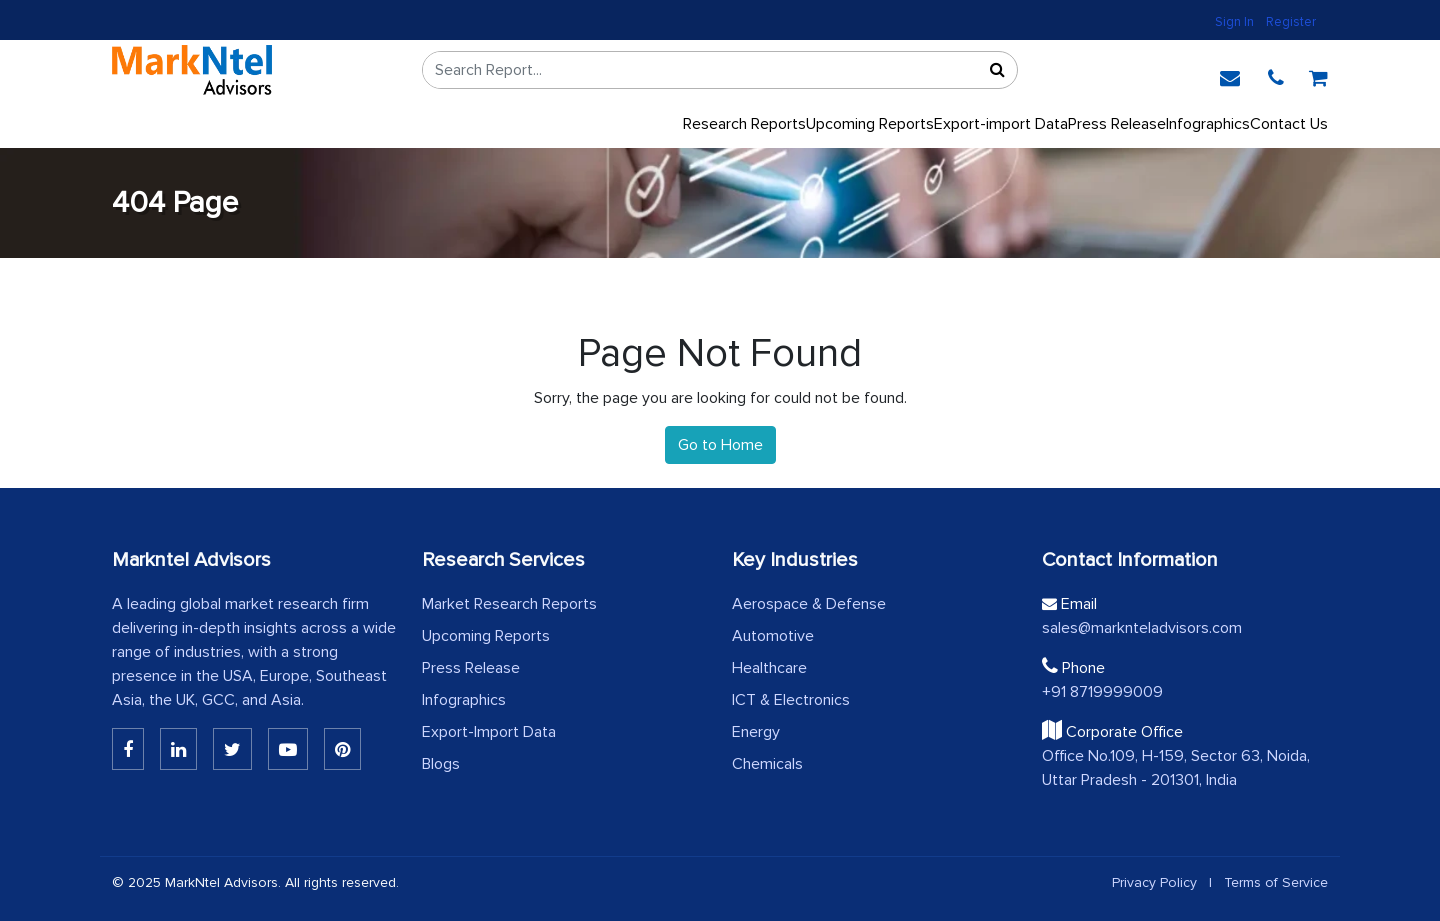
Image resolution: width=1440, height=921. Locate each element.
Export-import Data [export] (1001, 124)
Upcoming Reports (486, 636)
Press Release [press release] (1117, 124)
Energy (756, 732)
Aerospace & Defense (809, 604)
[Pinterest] (342, 749)
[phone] (1276, 75)
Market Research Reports (509, 604)
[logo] (192, 70)
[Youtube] (288, 749)
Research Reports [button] (744, 124)
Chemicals (767, 764)
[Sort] (997, 70)
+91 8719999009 (1102, 692)
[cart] (1318, 75)
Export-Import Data (489, 732)
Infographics (1208, 124)
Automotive (773, 636)
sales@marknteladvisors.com (1142, 628)
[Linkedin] (128, 749)
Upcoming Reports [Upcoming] (870, 124)
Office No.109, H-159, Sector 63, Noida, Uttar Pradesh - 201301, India (1176, 768)
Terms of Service (1276, 882)
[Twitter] (232, 749)
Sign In (1234, 22)
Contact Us (1289, 124)
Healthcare (769, 668)
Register (1291, 22)
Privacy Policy (1154, 882)
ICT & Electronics (791, 700)
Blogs (441, 764)
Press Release (471, 668)
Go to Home (720, 445)
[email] (1230, 75)
